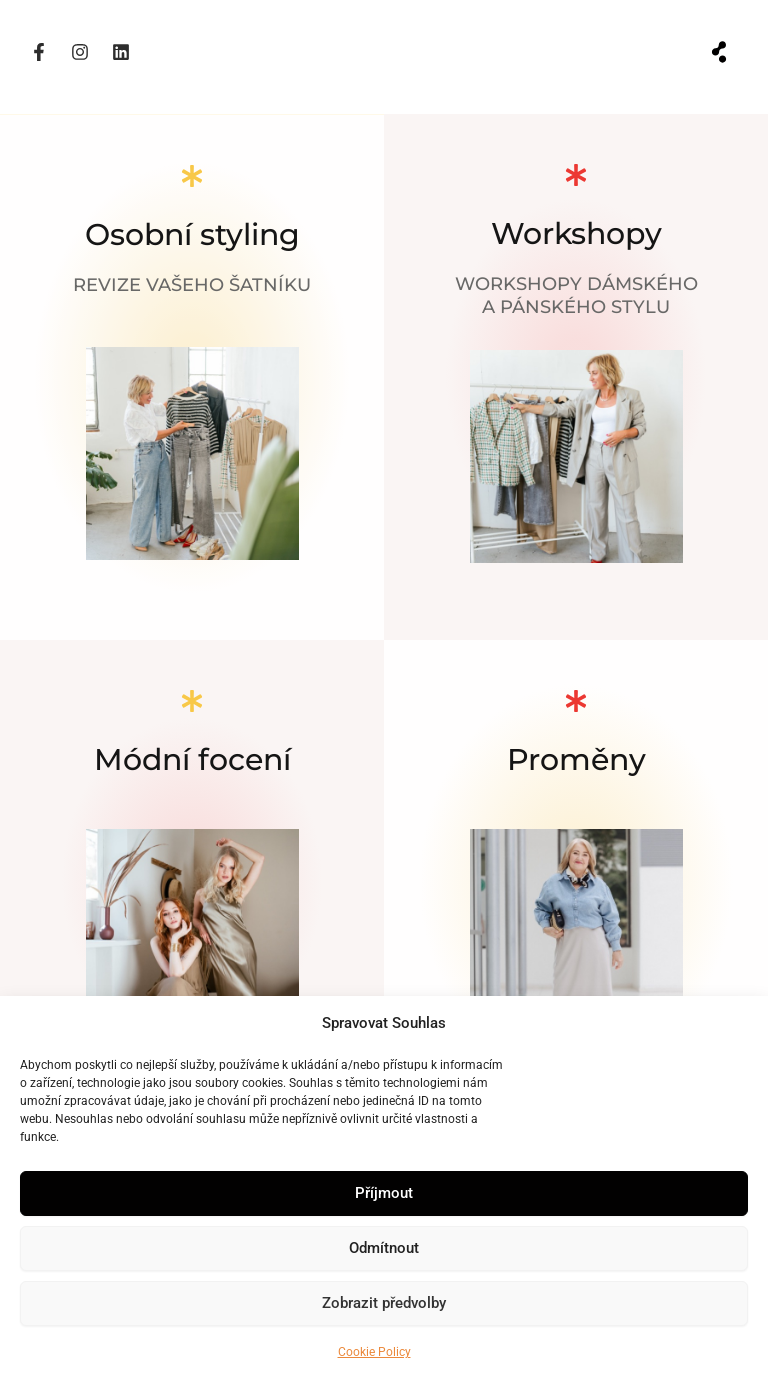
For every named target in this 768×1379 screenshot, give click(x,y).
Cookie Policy (374, 1352)
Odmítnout (384, 1248)
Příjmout (384, 1193)
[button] (719, 52)
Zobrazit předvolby (384, 1303)
